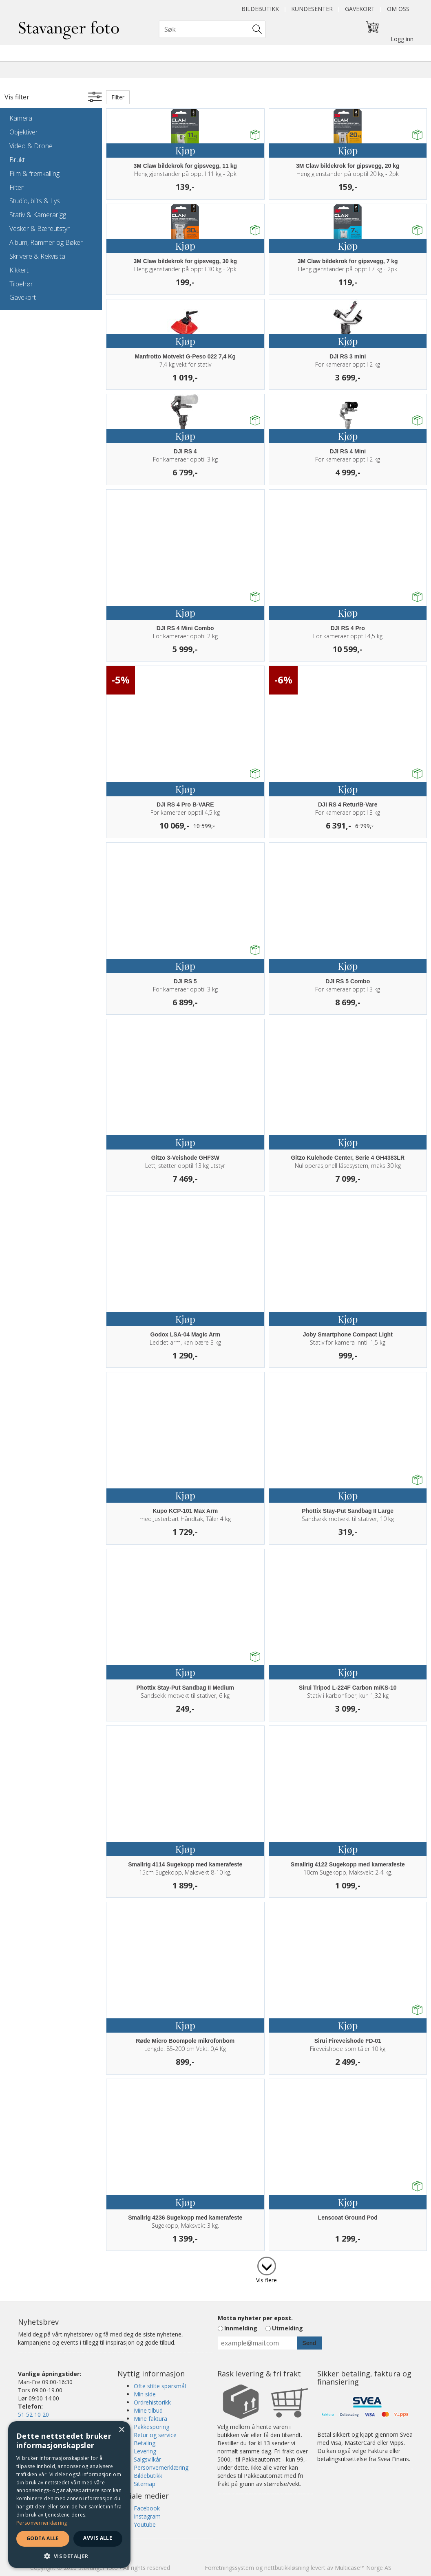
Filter (16, 187)
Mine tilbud (148, 2410)
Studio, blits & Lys (34, 200)
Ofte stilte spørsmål (160, 2386)
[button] (69, 2556)
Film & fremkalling (34, 173)
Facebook (147, 2508)
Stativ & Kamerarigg (37, 214)
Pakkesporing (151, 2427)
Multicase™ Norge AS (363, 2568)
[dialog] (69, 2494)
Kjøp (185, 150)
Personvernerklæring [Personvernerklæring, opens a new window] (41, 2522)
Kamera (20, 118)
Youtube (145, 2524)
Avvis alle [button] (97, 2537)
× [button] (121, 2430)
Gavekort (360, 9)
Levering (145, 2451)
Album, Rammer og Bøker (46, 242)
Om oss (398, 9)
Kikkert (19, 270)
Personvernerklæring (161, 2467)
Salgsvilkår (147, 2459)
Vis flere (266, 2280)
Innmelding (240, 2328)
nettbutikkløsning (286, 2568)
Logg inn (402, 39)
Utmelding (287, 2328)
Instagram (147, 2516)
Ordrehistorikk (152, 2402)
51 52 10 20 (33, 2414)
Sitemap (144, 2484)
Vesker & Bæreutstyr (39, 228)
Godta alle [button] (43, 2538)
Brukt (17, 159)
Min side (145, 2394)
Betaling (144, 2443)
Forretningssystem (229, 2568)
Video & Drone (31, 145)
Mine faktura (150, 2418)
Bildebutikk (260, 9)
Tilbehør (21, 283)
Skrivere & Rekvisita (37, 256)
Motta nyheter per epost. (255, 2318)
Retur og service (155, 2435)
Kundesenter (312, 9)
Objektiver (23, 131)
